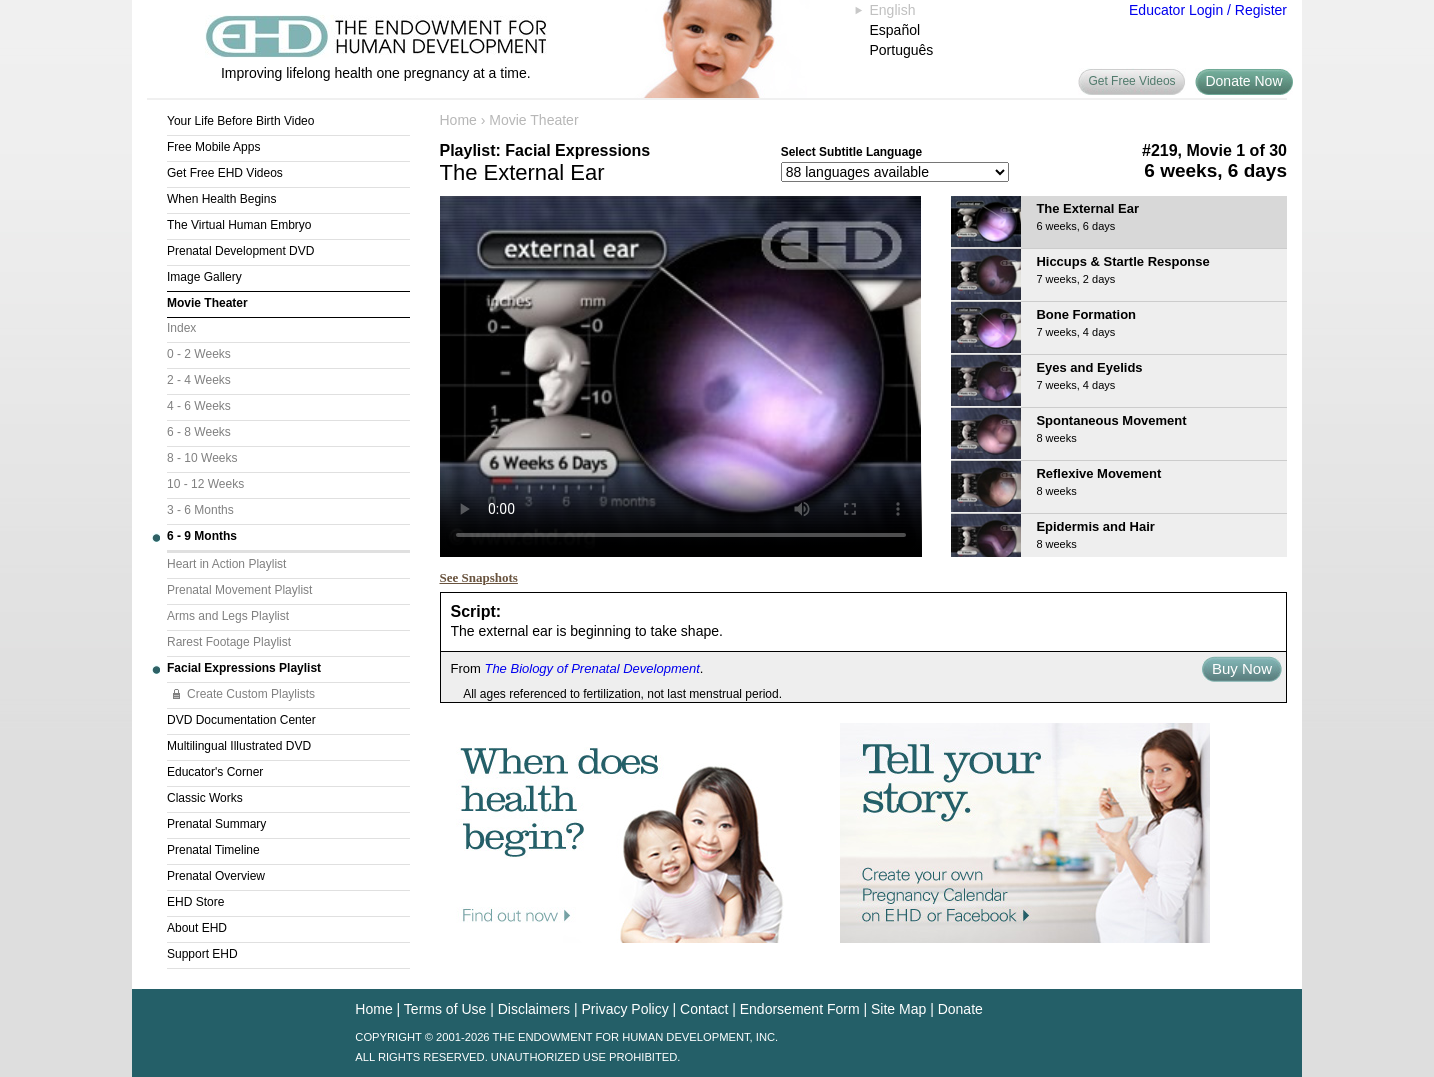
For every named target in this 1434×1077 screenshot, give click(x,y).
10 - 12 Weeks (205, 484)
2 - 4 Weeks (199, 380)
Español (895, 30)
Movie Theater (207, 303)
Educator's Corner (215, 772)
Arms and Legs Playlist (228, 616)
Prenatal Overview (216, 876)
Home (458, 120)
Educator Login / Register (1208, 10)
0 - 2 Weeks (199, 354)
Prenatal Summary (216, 824)
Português (902, 50)
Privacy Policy (625, 1009)
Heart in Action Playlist (226, 564)
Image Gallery (204, 277)
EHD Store (195, 902)
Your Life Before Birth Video (240, 121)
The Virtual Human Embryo (239, 225)
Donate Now (1243, 81)
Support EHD (202, 954)
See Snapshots (479, 577)
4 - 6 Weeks (199, 406)
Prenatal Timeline (213, 850)
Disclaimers (534, 1009)
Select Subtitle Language (851, 152)
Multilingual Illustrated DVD (239, 746)
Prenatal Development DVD (240, 251)
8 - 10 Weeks (202, 458)
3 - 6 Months (200, 510)
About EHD (197, 928)
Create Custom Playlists (251, 694)
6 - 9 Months (202, 536)
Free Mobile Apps (213, 147)
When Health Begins (221, 199)
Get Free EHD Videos (225, 173)
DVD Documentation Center (241, 720)
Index (181, 328)
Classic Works (205, 798)
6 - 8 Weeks (199, 432)
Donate (960, 1009)
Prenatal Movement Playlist (239, 590)
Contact (704, 1009)
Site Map (898, 1009)
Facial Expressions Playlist (244, 668)
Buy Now (1242, 668)
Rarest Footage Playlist (229, 642)
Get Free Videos (1131, 81)
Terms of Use (445, 1009)
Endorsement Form (800, 1009)
